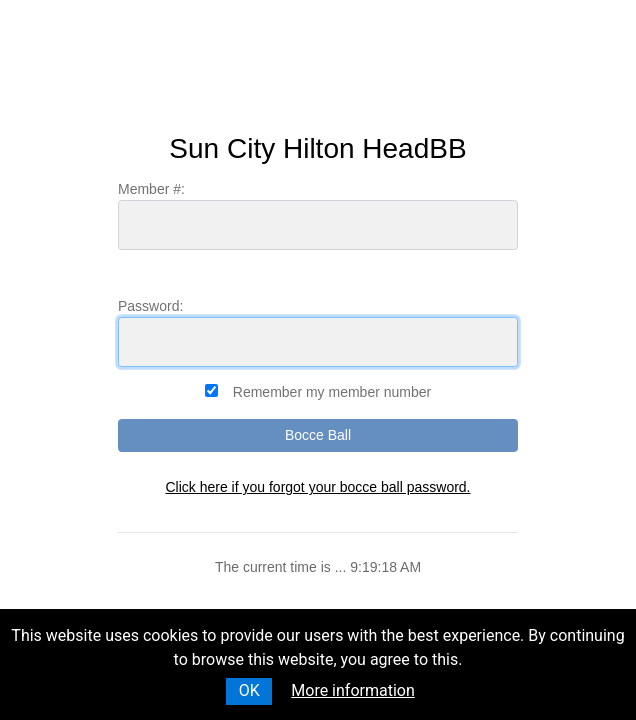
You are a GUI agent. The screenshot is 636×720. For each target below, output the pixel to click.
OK (249, 690)
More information (352, 690)
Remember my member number (332, 392)
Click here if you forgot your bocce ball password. (317, 487)
